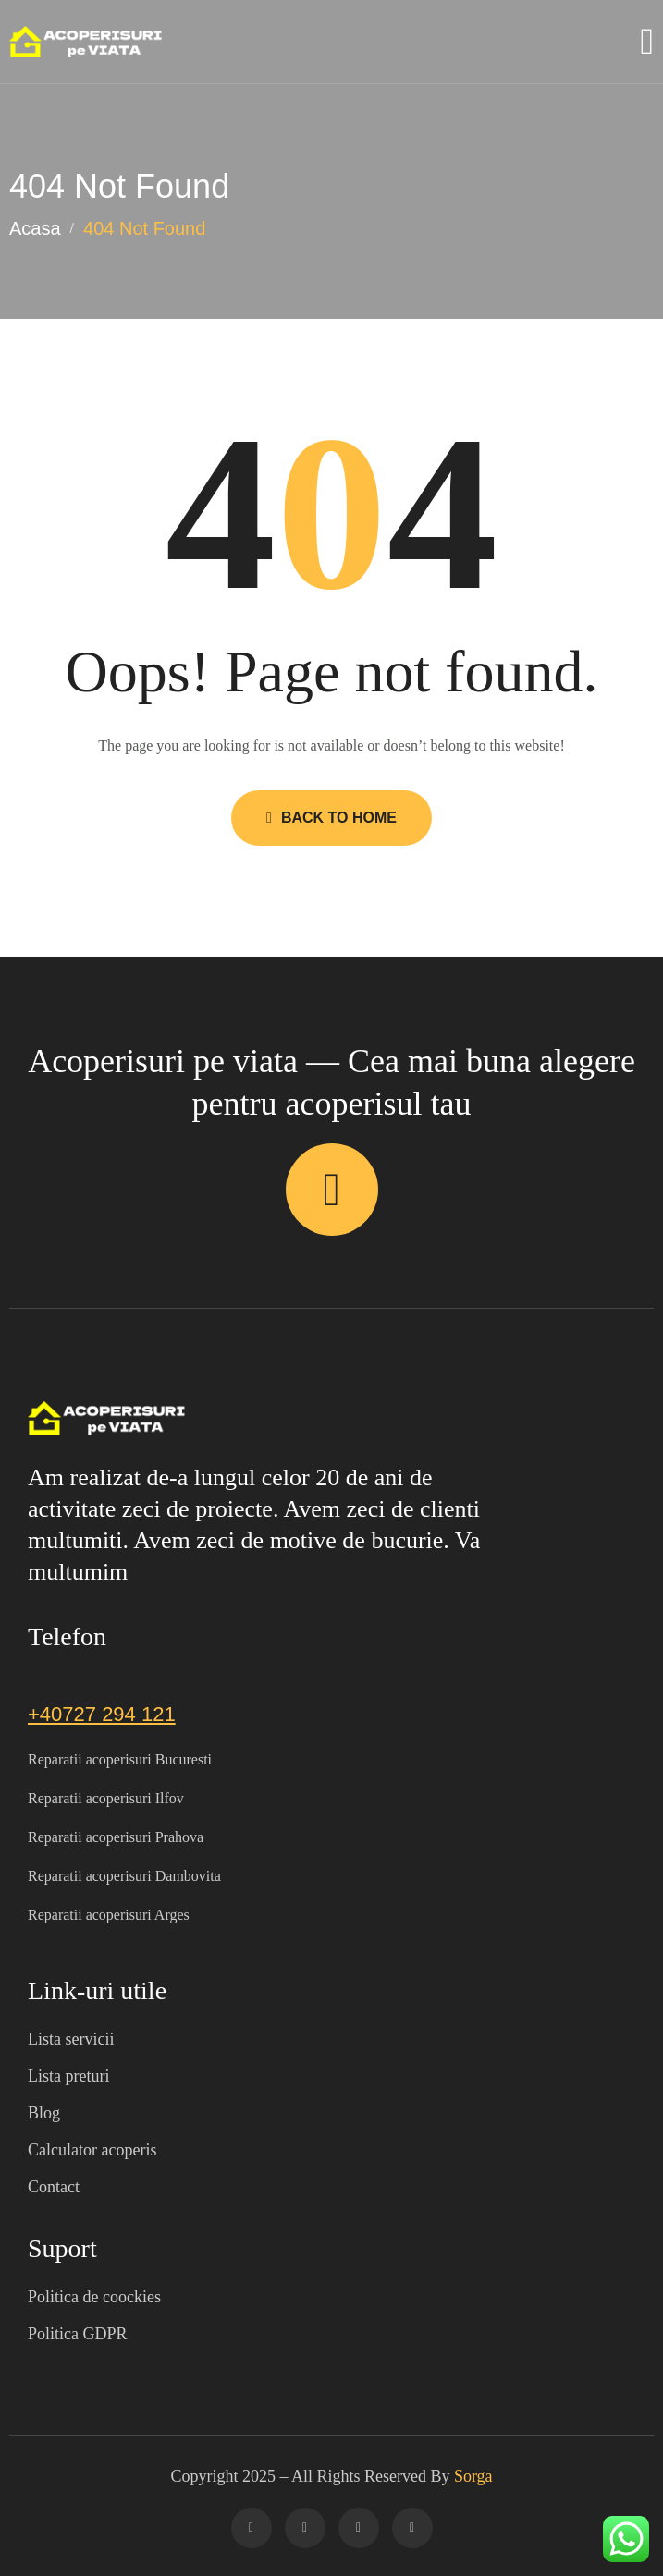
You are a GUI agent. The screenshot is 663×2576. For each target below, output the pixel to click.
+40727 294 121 (102, 1714)
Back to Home (331, 817)
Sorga (473, 2476)
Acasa (35, 228)
